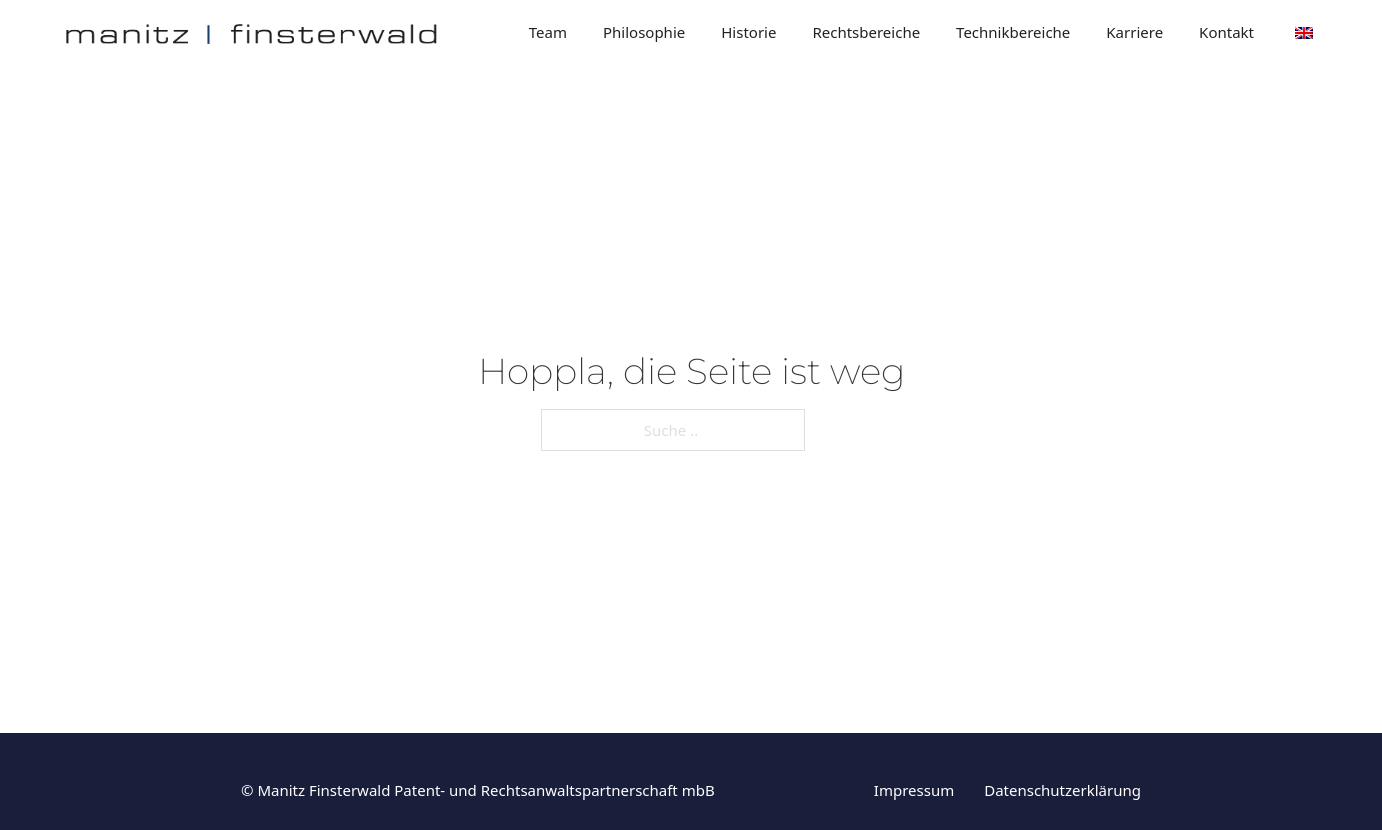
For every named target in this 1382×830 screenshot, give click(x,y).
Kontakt (1226, 32)
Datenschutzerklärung (1062, 790)
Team (548, 32)
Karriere (1134, 32)
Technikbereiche (1013, 32)
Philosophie (644, 32)
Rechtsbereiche (866, 32)
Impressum (914, 790)
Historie (748, 32)
